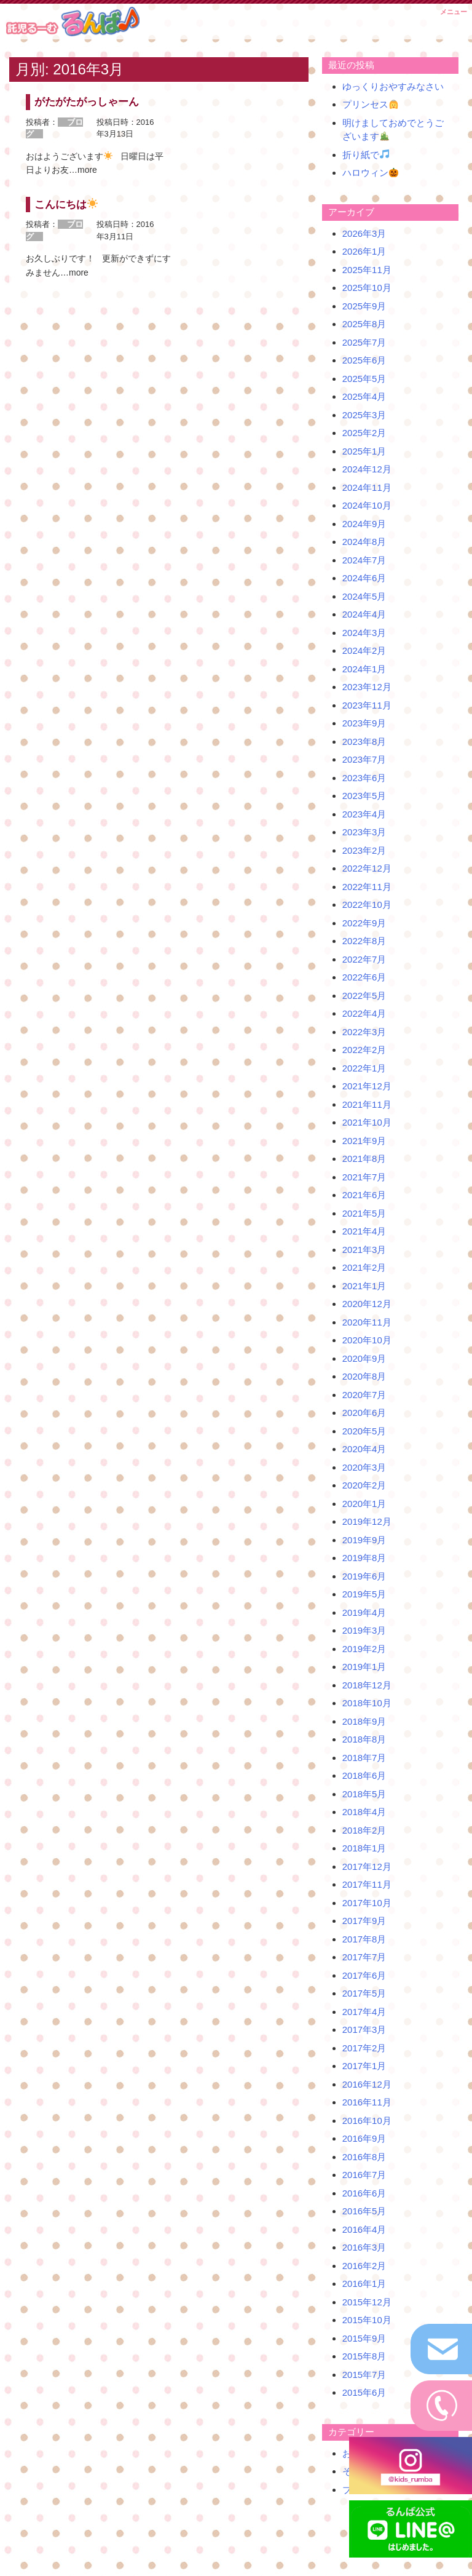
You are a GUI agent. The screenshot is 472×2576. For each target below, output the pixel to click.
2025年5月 (364, 378)
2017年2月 (364, 2048)
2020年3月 (364, 1467)
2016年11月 (366, 2102)
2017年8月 (364, 1939)
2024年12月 (366, 469)
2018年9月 (364, 1721)
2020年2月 (364, 1485)
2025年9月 (364, 306)
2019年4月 (364, 1612)
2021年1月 (364, 1286)
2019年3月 (364, 1630)
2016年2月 (364, 2265)
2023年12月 (366, 687)
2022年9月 (364, 923)
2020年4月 (364, 1449)
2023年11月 (366, 705)
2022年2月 (364, 1049)
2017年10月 (366, 1903)
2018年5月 (364, 1794)
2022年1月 (364, 1068)
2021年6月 (364, 1195)
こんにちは (66, 204)
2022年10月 (366, 904)
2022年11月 (366, 886)
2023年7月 (364, 759)
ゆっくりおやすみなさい (393, 86)
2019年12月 (366, 1521)
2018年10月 (366, 1703)
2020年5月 (364, 1431)
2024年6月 (364, 578)
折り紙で (365, 154)
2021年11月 (366, 1104)
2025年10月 (366, 287)
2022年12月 (366, 868)
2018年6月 (364, 1775)
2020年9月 (364, 1358)
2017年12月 (366, 1866)
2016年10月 (366, 2120)
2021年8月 (364, 1158)
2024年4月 (364, 614)
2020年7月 (364, 1394)
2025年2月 (364, 432)
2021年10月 (366, 1122)
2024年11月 (366, 487)
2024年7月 (364, 560)
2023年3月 (364, 832)
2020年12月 (366, 1303)
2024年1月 (364, 669)
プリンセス (370, 104)
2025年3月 (364, 415)
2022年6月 (364, 977)
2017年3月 (364, 2029)
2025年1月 (364, 451)
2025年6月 (364, 360)
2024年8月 (364, 541)
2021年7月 (364, 1177)
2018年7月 (364, 1757)
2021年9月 (364, 1140)
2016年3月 (364, 2247)
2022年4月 (364, 1013)
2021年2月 (364, 1267)
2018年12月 (366, 1685)
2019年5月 (364, 1594)
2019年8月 (364, 1557)
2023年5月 (364, 795)
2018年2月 (364, 1830)
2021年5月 (364, 1213)
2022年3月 (364, 1032)
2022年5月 (364, 995)
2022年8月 (364, 941)
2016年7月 (364, 2174)
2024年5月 (364, 596)
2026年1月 (364, 251)
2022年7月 (364, 959)
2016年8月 (364, 2157)
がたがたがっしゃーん (86, 102)
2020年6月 (364, 1412)
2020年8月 (364, 1376)
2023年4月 (364, 814)
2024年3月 (364, 632)
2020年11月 (366, 1322)
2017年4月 (364, 2011)
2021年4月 (364, 1231)
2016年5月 (364, 2211)
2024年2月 (364, 650)
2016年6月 (364, 2193)
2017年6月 (364, 1975)
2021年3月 (364, 1249)
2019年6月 (364, 1576)
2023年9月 (364, 723)
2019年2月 (364, 1649)
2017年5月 (364, 1993)
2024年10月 (366, 505)
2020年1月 (364, 1503)
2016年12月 (366, 2084)
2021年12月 (366, 1086)
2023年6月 (364, 778)
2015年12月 (366, 2302)
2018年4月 (364, 1812)
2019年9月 (364, 1540)
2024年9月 (364, 524)
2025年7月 (364, 342)
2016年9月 (364, 2138)
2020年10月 (366, 1340)
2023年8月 (364, 741)
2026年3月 (364, 233)
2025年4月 (364, 396)
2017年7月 (364, 1957)
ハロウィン (370, 172)
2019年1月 (364, 1666)
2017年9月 (364, 1920)
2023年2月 (364, 850)
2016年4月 (364, 2229)
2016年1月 (364, 2283)
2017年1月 (364, 2066)
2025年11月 (366, 269)
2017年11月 (366, 1884)
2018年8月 (364, 1739)
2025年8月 (364, 324)
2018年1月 (364, 1848)
